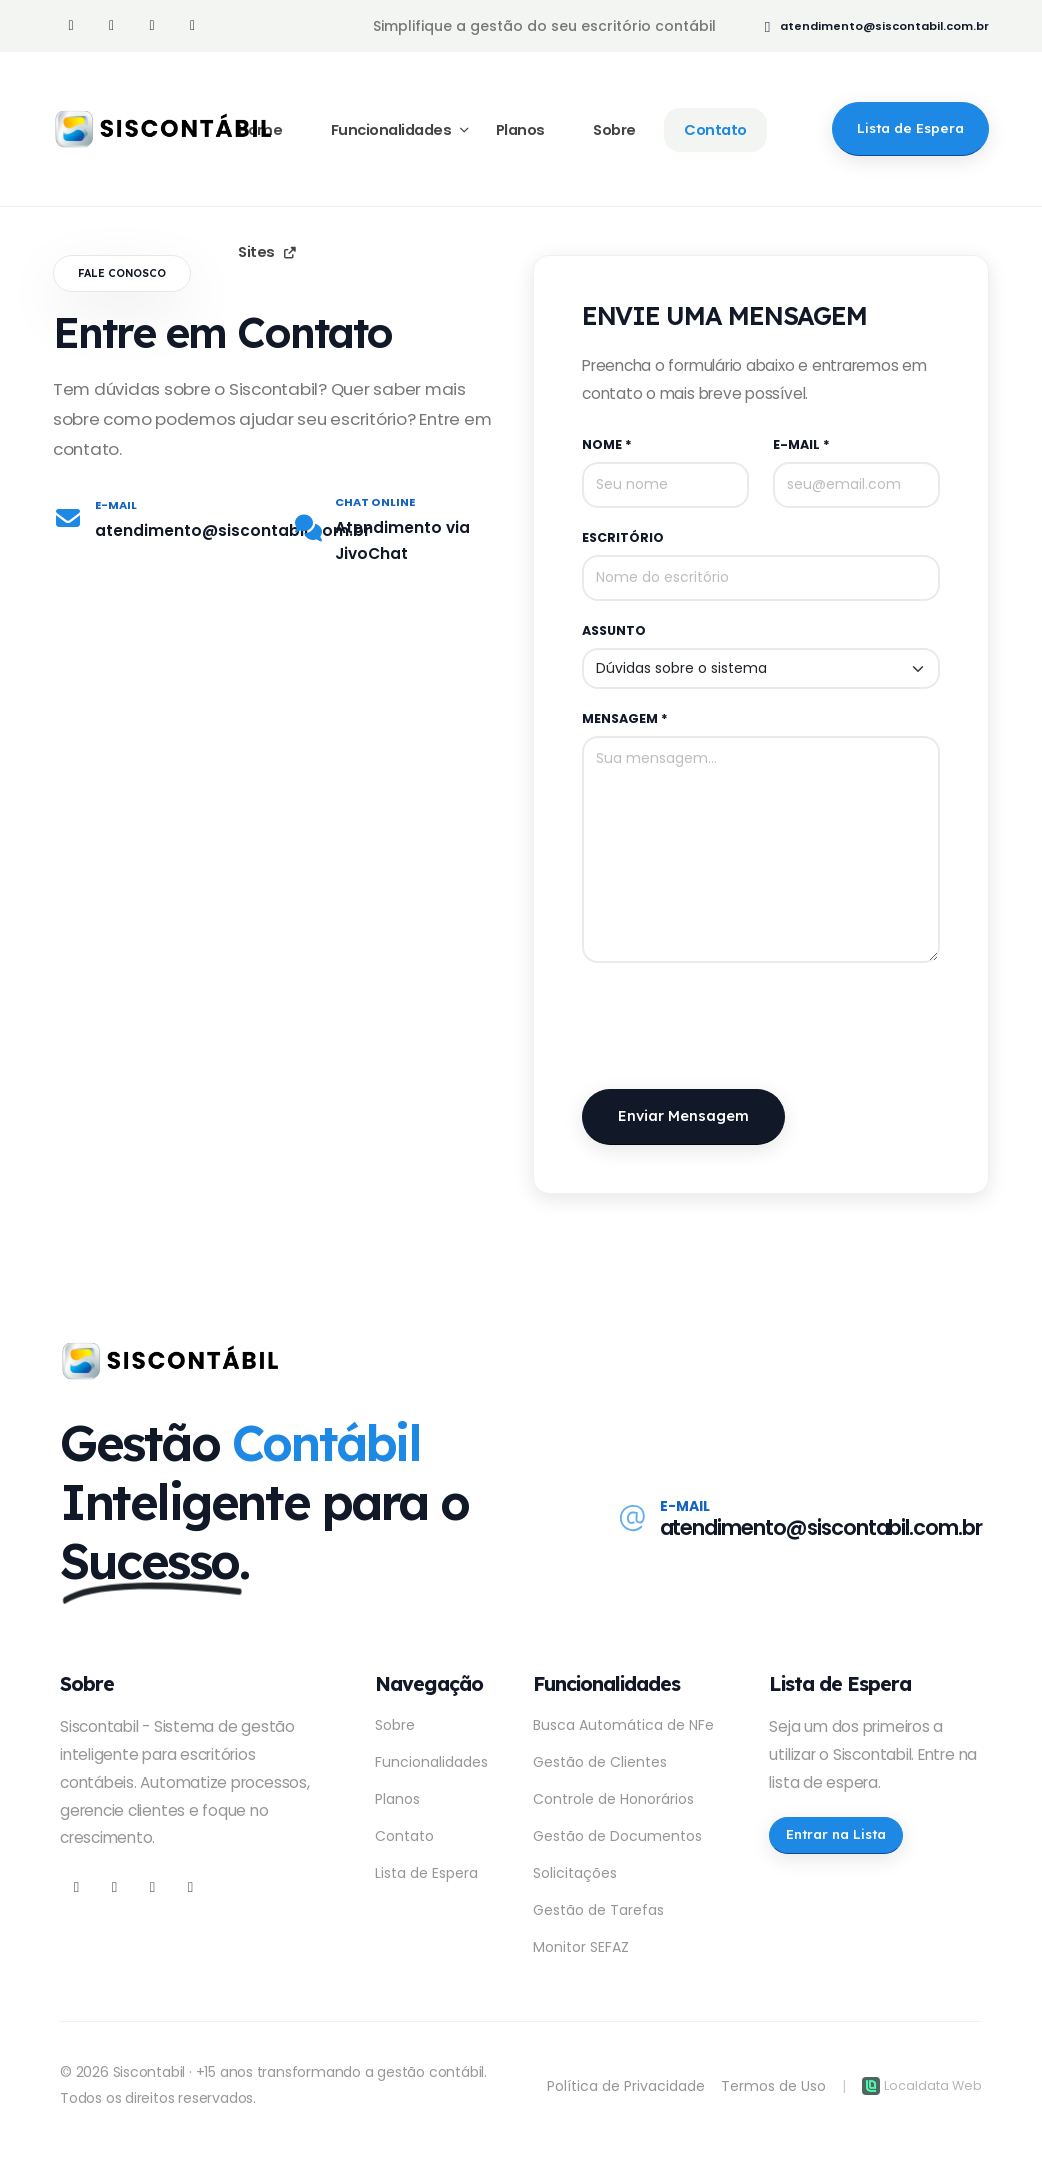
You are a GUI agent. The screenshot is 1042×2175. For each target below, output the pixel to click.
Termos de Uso (773, 2086)
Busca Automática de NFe (623, 1725)
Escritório (623, 537)
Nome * (607, 444)
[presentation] (734, 1026)
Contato (404, 1836)
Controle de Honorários (613, 1799)
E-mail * (801, 444)
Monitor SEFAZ (581, 1947)
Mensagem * (625, 718)
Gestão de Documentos (617, 1836)
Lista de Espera (426, 1873)
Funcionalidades (431, 1762)
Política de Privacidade (626, 2086)
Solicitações (575, 1873)
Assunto (614, 630)
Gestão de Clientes (600, 1762)
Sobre (395, 1725)
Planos (397, 1799)
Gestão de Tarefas (598, 1910)
